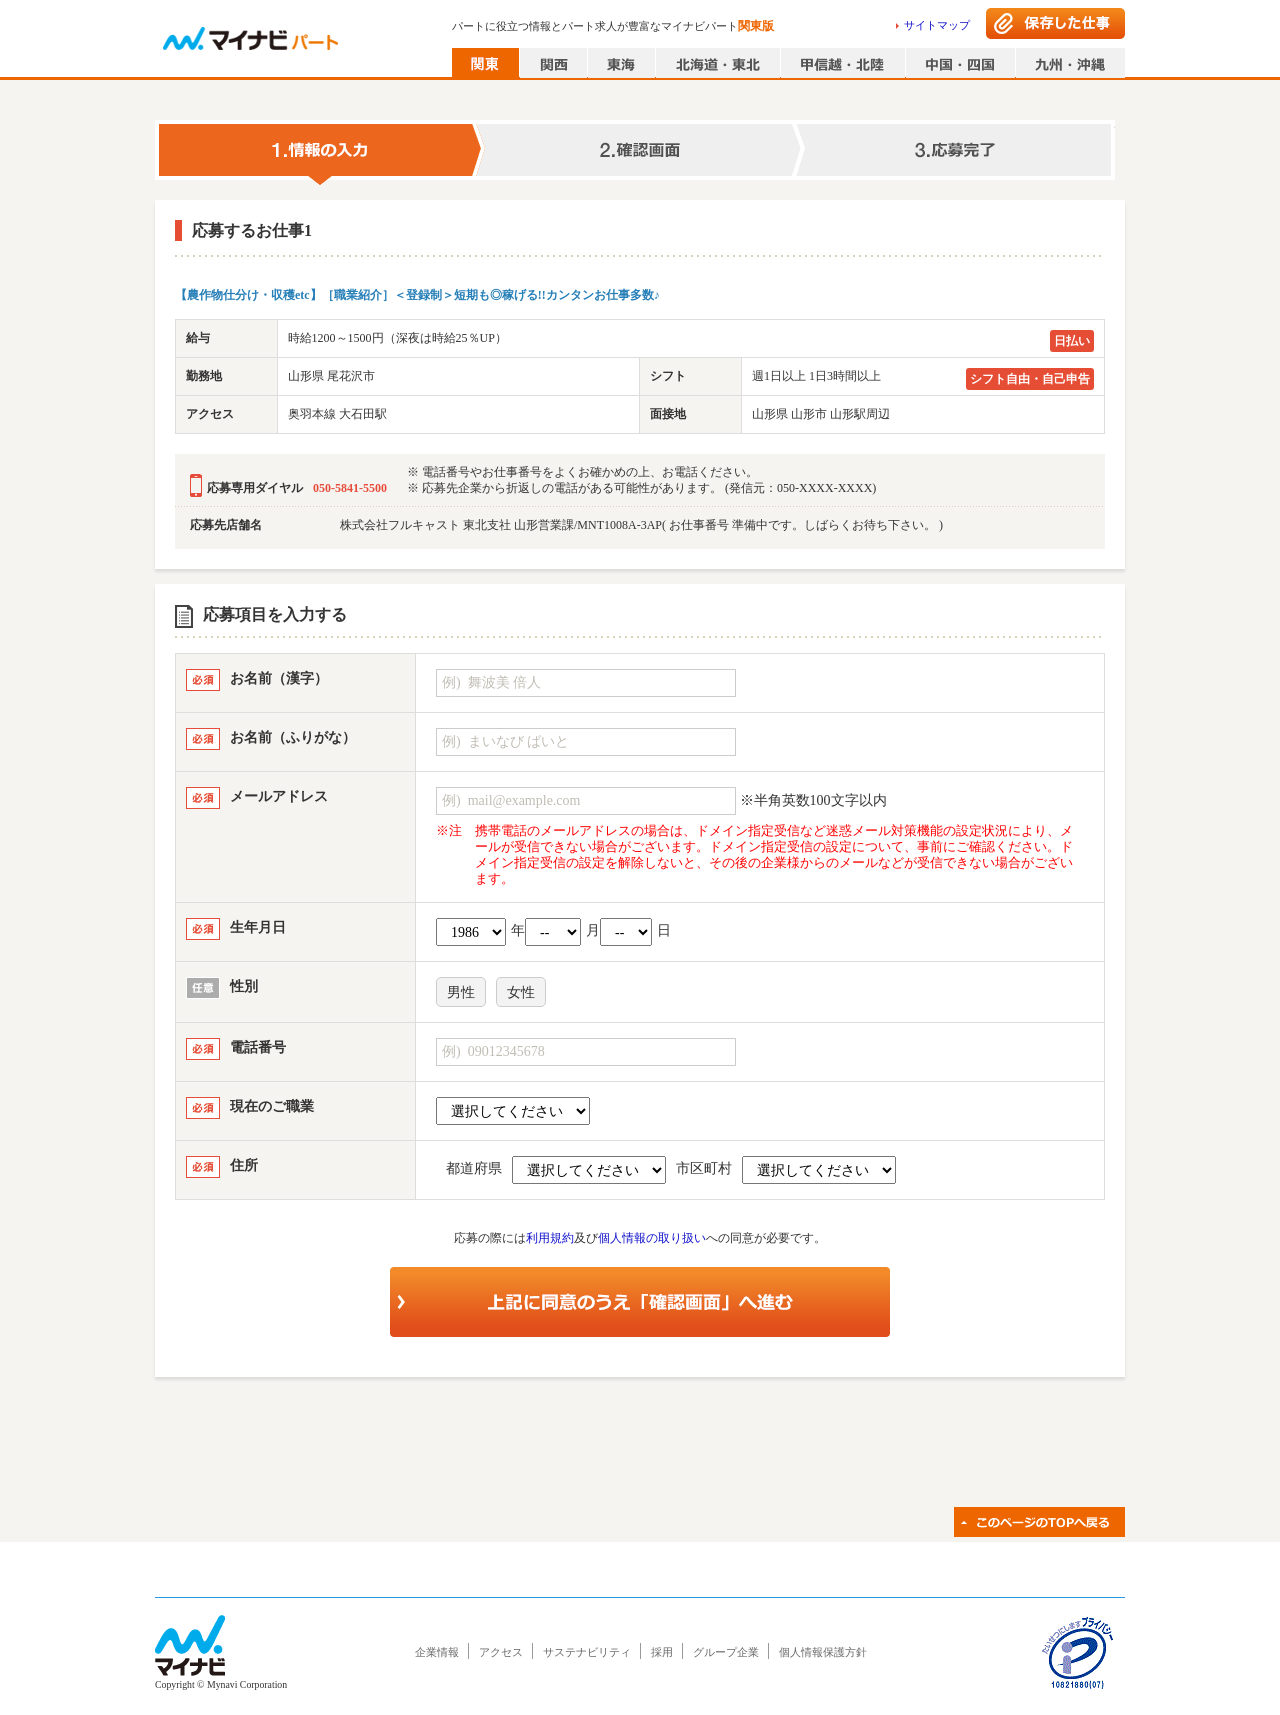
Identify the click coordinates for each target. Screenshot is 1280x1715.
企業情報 (437, 1652)
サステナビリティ (587, 1652)
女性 (521, 992)
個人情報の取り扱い (652, 1238)
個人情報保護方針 (823, 1652)
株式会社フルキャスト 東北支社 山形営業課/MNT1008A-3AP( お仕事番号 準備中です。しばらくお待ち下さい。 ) (641, 525)
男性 (461, 992)
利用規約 (550, 1238)
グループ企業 (726, 1652)
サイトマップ (937, 25)
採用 (662, 1652)
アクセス (501, 1652)
